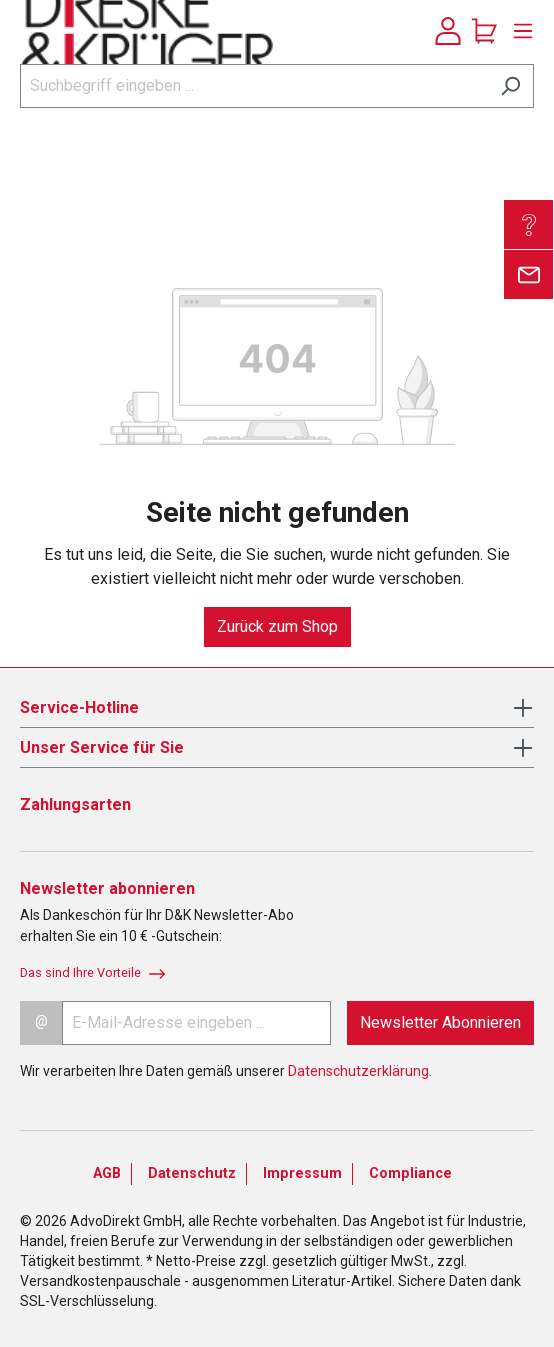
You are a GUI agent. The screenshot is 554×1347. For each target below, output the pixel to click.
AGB (107, 1173)
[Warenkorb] (484, 31)
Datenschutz (192, 1173)
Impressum (302, 1173)
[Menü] (518, 31)
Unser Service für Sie (102, 747)
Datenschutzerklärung (358, 1071)
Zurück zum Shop (277, 626)
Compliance (410, 1173)
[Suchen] (510, 86)
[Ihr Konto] (448, 31)
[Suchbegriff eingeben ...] (254, 86)
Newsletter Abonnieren (440, 1022)
